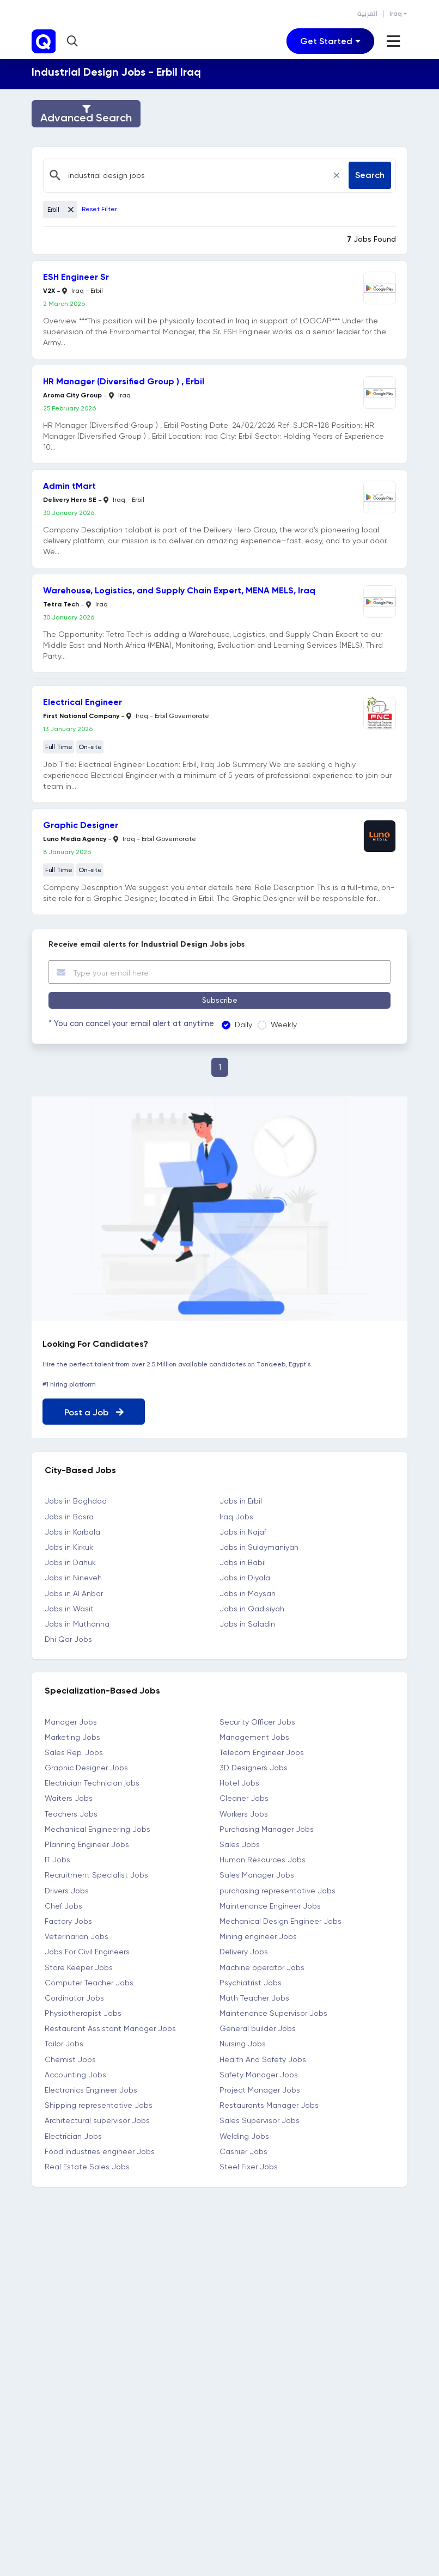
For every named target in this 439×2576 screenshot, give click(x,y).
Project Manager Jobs (260, 2090)
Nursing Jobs (243, 2043)
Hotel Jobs (239, 1782)
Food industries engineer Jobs (100, 2150)
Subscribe (219, 1000)
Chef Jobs (63, 1905)
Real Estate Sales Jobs (87, 2166)
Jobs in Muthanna (77, 1624)
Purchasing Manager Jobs (267, 1828)
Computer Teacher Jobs (89, 1982)
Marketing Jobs (72, 1736)
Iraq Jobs (236, 1516)
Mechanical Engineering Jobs (97, 1828)
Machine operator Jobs (262, 1966)
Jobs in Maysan (248, 1592)
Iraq (395, 13)
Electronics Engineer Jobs (91, 2090)
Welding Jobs (244, 2135)
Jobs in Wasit (69, 1608)
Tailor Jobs (64, 2043)
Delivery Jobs (244, 1951)
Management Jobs (254, 1736)
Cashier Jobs (243, 2150)
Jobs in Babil (243, 1562)
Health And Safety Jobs (263, 2058)
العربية (367, 13)
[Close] (336, 175)
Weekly (281, 1024)
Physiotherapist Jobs (83, 2013)
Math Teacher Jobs (254, 1997)
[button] (73, 41)
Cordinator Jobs (74, 1997)
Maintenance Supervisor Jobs (273, 2013)
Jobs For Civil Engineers (87, 1951)
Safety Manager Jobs (259, 2074)
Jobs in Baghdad (76, 1500)
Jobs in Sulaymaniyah (259, 1547)
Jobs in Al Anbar (74, 1592)
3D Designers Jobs (254, 1767)
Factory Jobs (68, 1921)
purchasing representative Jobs (278, 1890)
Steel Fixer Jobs (249, 2166)
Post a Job (94, 1412)
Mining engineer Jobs (258, 1936)
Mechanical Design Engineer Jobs (281, 1921)
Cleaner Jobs (244, 1798)
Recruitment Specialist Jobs (96, 1874)
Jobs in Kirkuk (69, 1547)
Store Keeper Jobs (79, 1966)
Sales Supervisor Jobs (260, 2120)
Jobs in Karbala (72, 1531)
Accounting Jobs (75, 2074)
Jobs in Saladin (247, 1624)
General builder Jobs (258, 2028)
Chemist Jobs (70, 2058)
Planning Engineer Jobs (87, 1844)
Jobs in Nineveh (73, 1577)
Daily (240, 1024)
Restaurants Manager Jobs (269, 2105)
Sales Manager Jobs (257, 1874)
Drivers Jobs (67, 1890)
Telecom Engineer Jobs (262, 1751)
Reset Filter (99, 209)
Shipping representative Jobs (99, 2105)
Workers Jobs (244, 1813)
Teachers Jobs (71, 1813)
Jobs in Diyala (245, 1577)
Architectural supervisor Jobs (97, 2120)
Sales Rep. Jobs (74, 1751)
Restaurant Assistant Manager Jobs (110, 2028)
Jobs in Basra (69, 1516)
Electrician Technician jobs (92, 1782)
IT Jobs (57, 1859)
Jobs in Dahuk (70, 1562)
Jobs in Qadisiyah (252, 1608)
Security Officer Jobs (257, 1721)
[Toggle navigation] (330, 41)
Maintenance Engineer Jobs (270, 1905)
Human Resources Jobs (263, 1859)
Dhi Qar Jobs (68, 1639)
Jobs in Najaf (243, 1531)
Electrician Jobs (73, 2135)
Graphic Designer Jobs (86, 1767)
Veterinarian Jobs (76, 1936)
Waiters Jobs (69, 1798)
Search (370, 175)
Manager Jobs (71, 1721)
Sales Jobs (240, 1844)
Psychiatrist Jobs (251, 1982)
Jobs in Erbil (241, 1500)
